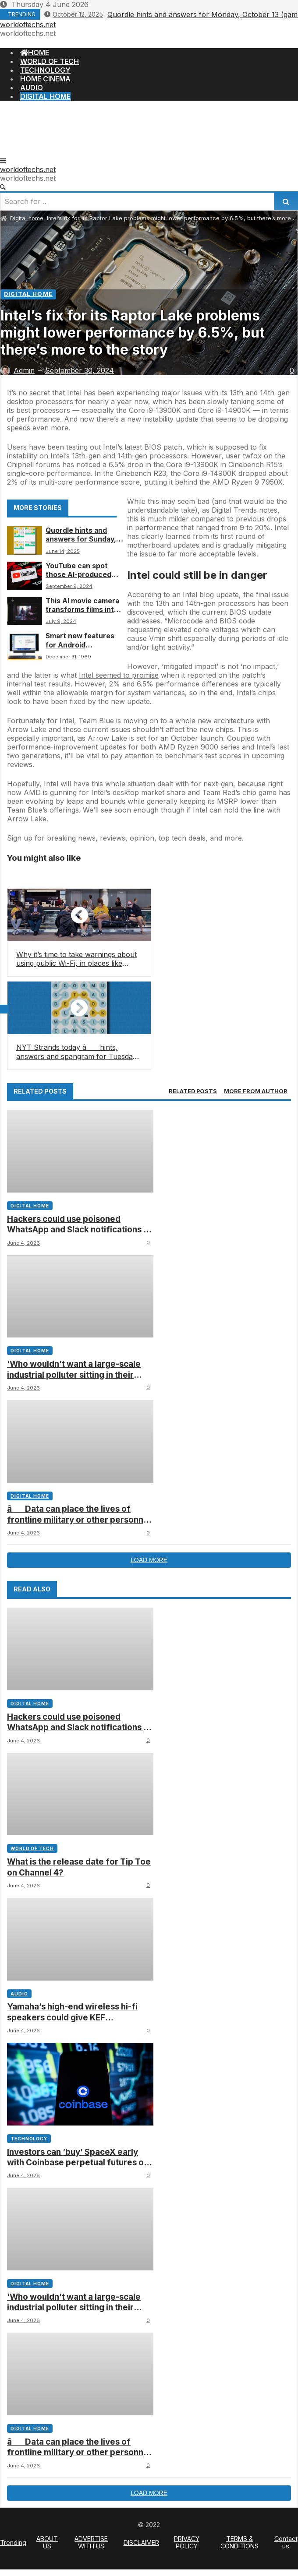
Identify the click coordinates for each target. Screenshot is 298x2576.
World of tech (32, 1848)
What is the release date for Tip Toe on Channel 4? (79, 1867)
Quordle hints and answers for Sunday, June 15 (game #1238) (83, 535)
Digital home (26, 218)
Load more (149, 1559)
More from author (255, 1091)
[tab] (192, 1091)
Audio (19, 1993)
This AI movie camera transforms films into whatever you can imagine (82, 606)
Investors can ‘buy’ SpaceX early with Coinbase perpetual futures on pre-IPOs (78, 2157)
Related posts (193, 1091)
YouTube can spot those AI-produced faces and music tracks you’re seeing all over (81, 571)
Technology (29, 2138)
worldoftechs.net (28, 24)
